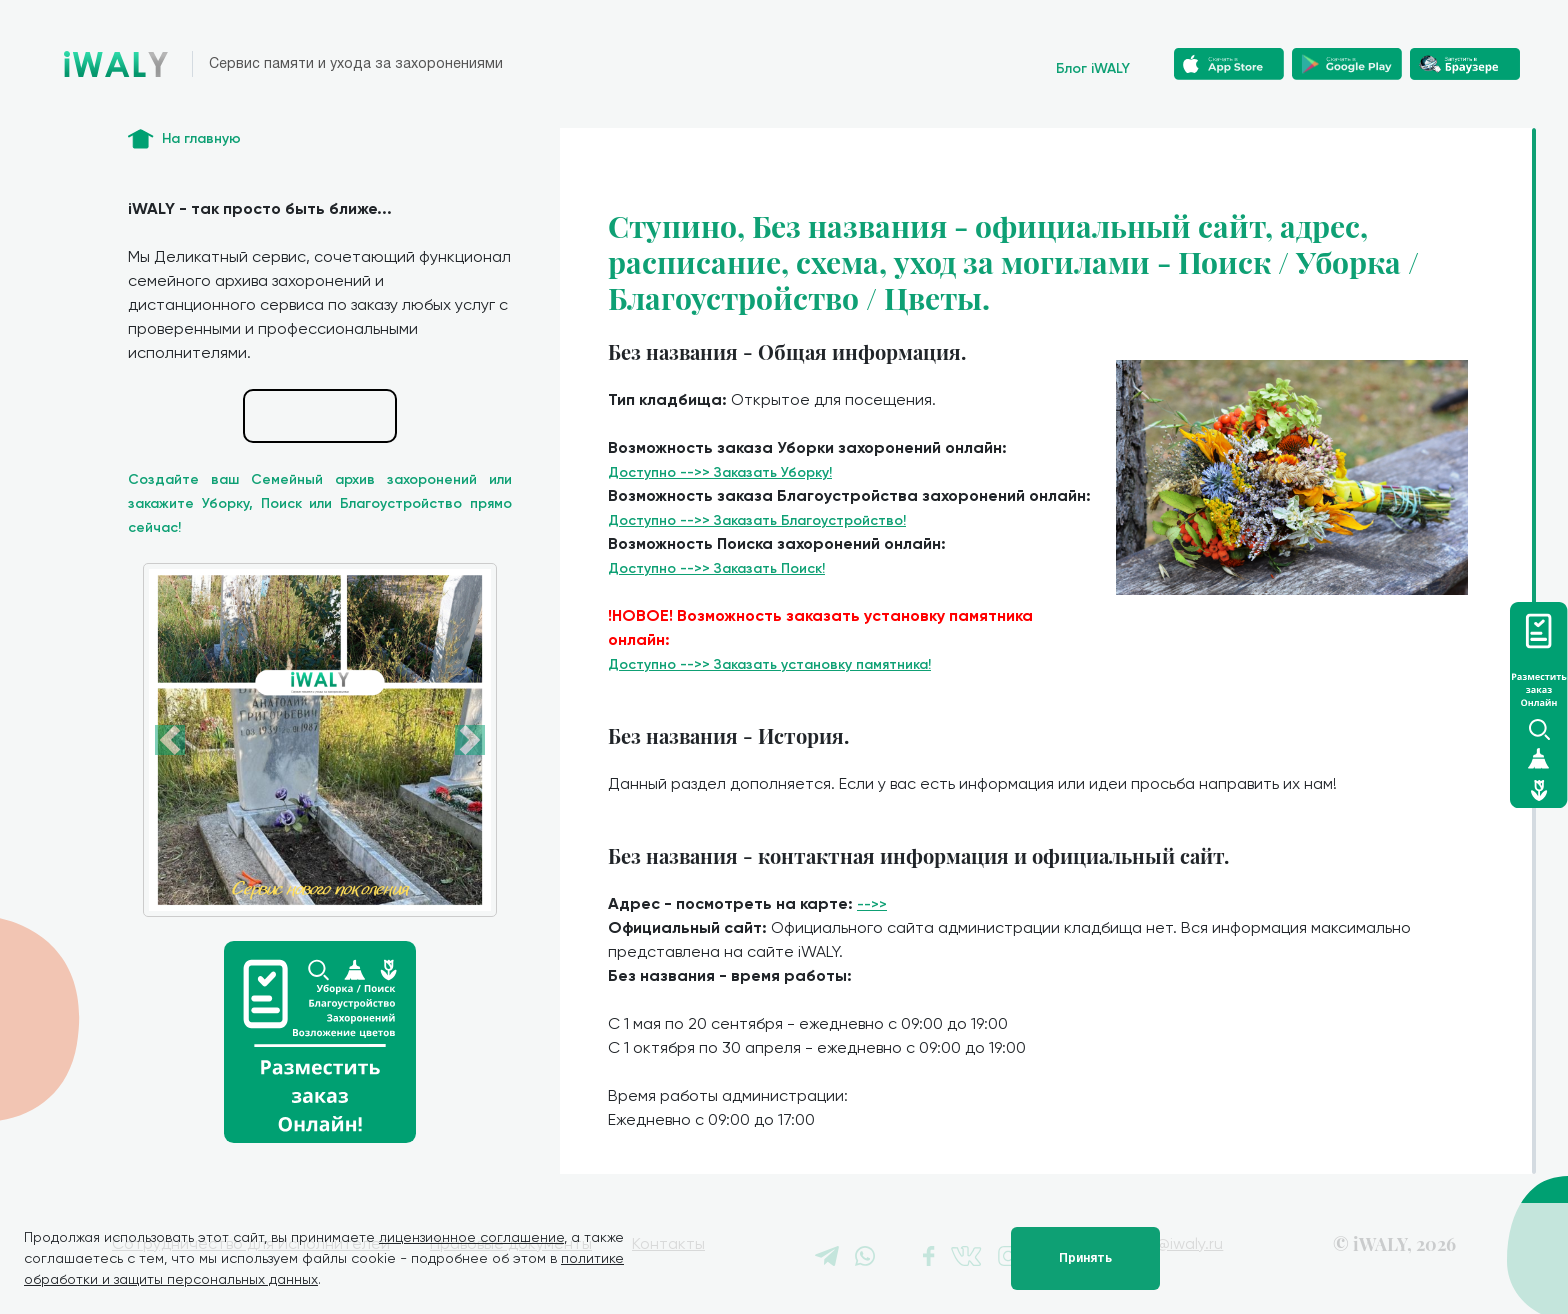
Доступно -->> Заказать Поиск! (716, 568)
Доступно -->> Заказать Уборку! (720, 472)
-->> (872, 904)
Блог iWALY (1093, 68)
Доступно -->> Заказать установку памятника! (769, 664)
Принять (1085, 1258)
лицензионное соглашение (471, 1237)
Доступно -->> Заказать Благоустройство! (757, 520)
